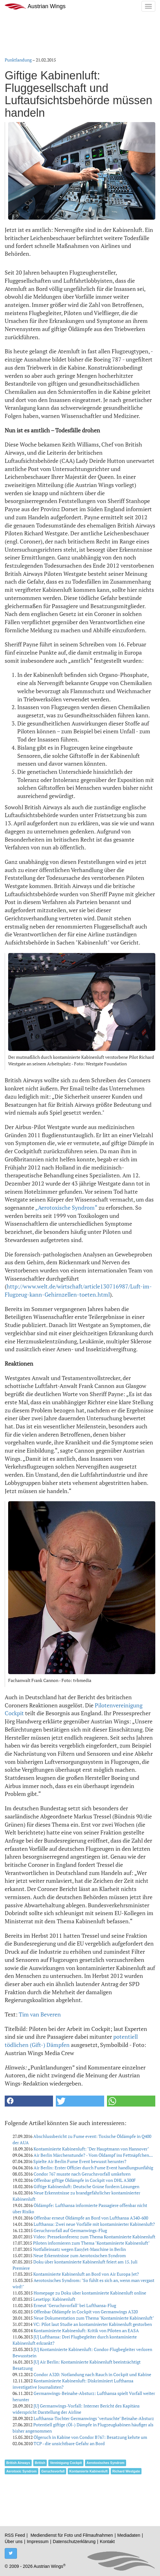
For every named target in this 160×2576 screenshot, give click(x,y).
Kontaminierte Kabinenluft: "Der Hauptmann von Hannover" (91, 2149)
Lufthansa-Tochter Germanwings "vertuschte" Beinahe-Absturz (94, 2418)
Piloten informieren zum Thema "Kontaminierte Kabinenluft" (91, 2243)
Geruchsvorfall (53, 2471)
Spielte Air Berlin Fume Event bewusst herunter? (79, 2161)
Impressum (37, 2541)
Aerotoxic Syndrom (21, 2471)
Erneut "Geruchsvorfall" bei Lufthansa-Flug (75, 2305)
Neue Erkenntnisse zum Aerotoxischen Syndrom (79, 2255)
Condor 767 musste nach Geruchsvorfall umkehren (82, 2174)
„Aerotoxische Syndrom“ (66, 1207)
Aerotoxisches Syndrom (106, 2463)
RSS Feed (15, 2535)
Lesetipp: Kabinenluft (54, 2299)
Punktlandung (18, 60)
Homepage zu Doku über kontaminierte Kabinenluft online (90, 2293)
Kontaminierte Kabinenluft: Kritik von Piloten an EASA (86, 2330)
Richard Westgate (126, 2471)
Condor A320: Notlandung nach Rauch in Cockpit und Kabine (92, 2374)
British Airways (18, 2463)
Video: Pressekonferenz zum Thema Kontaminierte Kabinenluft (94, 2237)
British (40, 2463)
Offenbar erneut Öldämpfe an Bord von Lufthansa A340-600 (91, 2218)
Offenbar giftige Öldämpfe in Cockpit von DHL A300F (85, 2180)
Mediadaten (128, 2535)
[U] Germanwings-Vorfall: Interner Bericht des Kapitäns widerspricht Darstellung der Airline (76, 2409)
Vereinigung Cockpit (66, 2463)
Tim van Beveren (40, 2014)
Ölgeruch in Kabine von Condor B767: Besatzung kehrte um (90, 2437)
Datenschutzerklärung (74, 2541)
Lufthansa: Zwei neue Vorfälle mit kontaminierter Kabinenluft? (94, 2224)
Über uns (14, 2541)
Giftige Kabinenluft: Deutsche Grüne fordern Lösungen (86, 2186)
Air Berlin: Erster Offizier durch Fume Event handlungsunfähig (93, 2168)
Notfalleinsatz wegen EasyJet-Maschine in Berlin (79, 2249)
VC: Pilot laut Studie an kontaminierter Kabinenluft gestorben (92, 2324)
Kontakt (107, 2541)
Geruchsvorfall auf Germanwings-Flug (70, 2230)
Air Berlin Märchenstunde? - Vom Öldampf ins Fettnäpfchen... (93, 2155)
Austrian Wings (35, 6)
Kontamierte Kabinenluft (88, 2471)
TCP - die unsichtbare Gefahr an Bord (69, 2443)
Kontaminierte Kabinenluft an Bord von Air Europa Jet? (86, 2274)
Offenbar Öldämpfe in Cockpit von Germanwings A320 (86, 2312)
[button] (29, 2101)
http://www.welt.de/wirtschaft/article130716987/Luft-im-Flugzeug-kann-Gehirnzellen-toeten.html (78, 1290)
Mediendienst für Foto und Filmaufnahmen (71, 2535)
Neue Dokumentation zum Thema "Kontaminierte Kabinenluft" (94, 2318)
